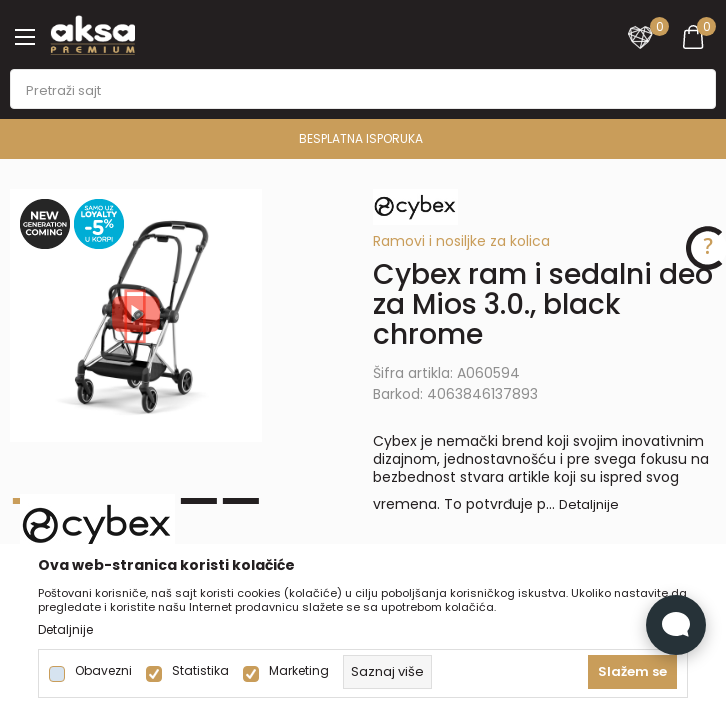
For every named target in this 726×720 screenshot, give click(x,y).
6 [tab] (241, 501)
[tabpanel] (136, 315)
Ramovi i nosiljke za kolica (461, 241)
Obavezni (103, 671)
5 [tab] (199, 501)
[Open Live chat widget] (676, 625)
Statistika (200, 671)
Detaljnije (589, 504)
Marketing (299, 671)
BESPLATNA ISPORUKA (361, 138)
